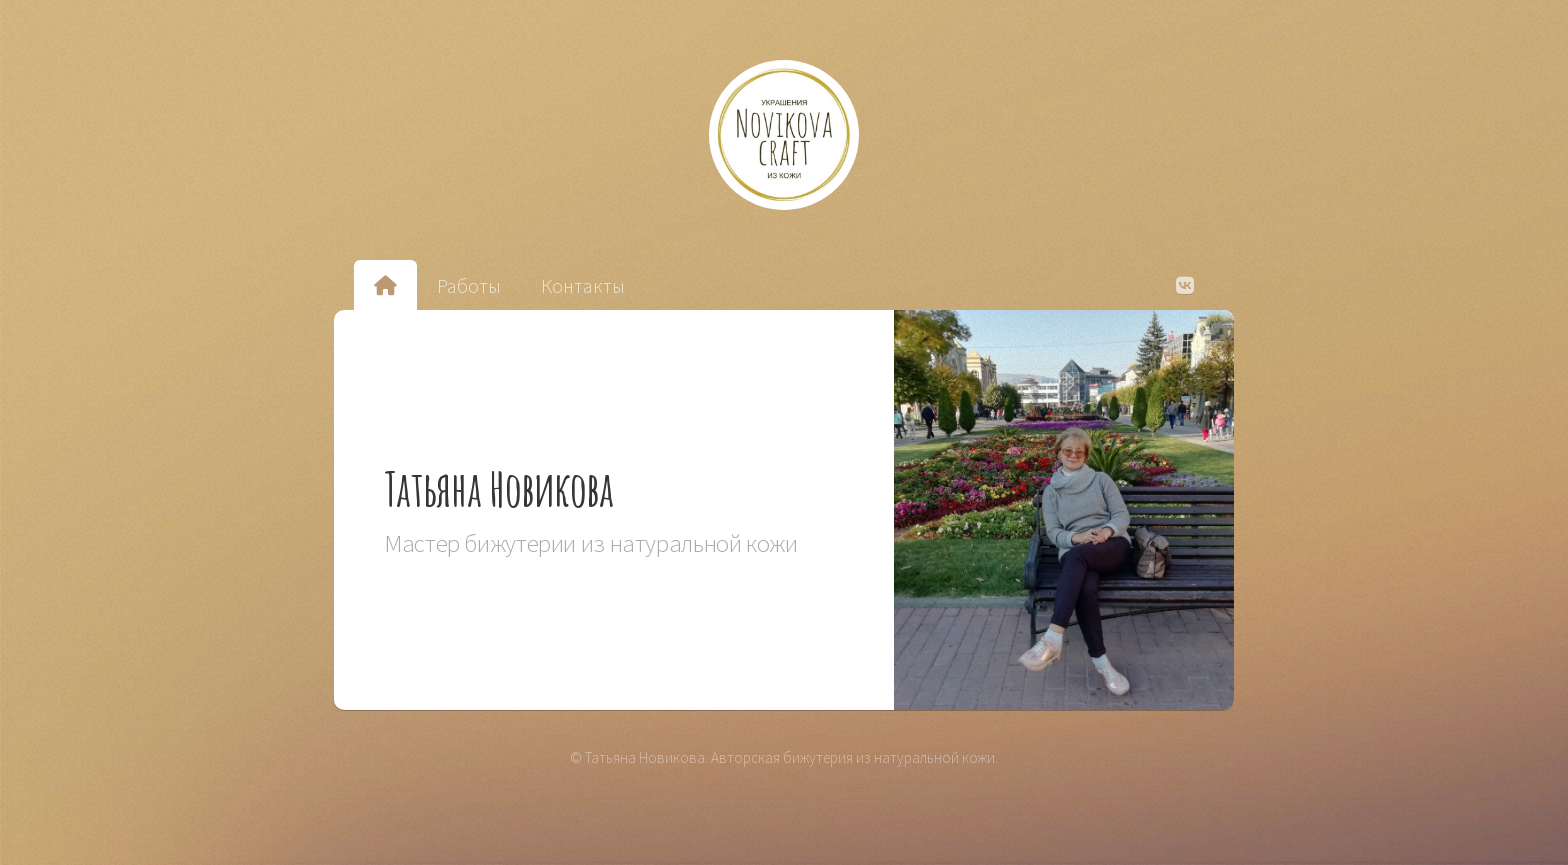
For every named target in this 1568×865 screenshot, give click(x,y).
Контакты (583, 285)
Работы (469, 285)
